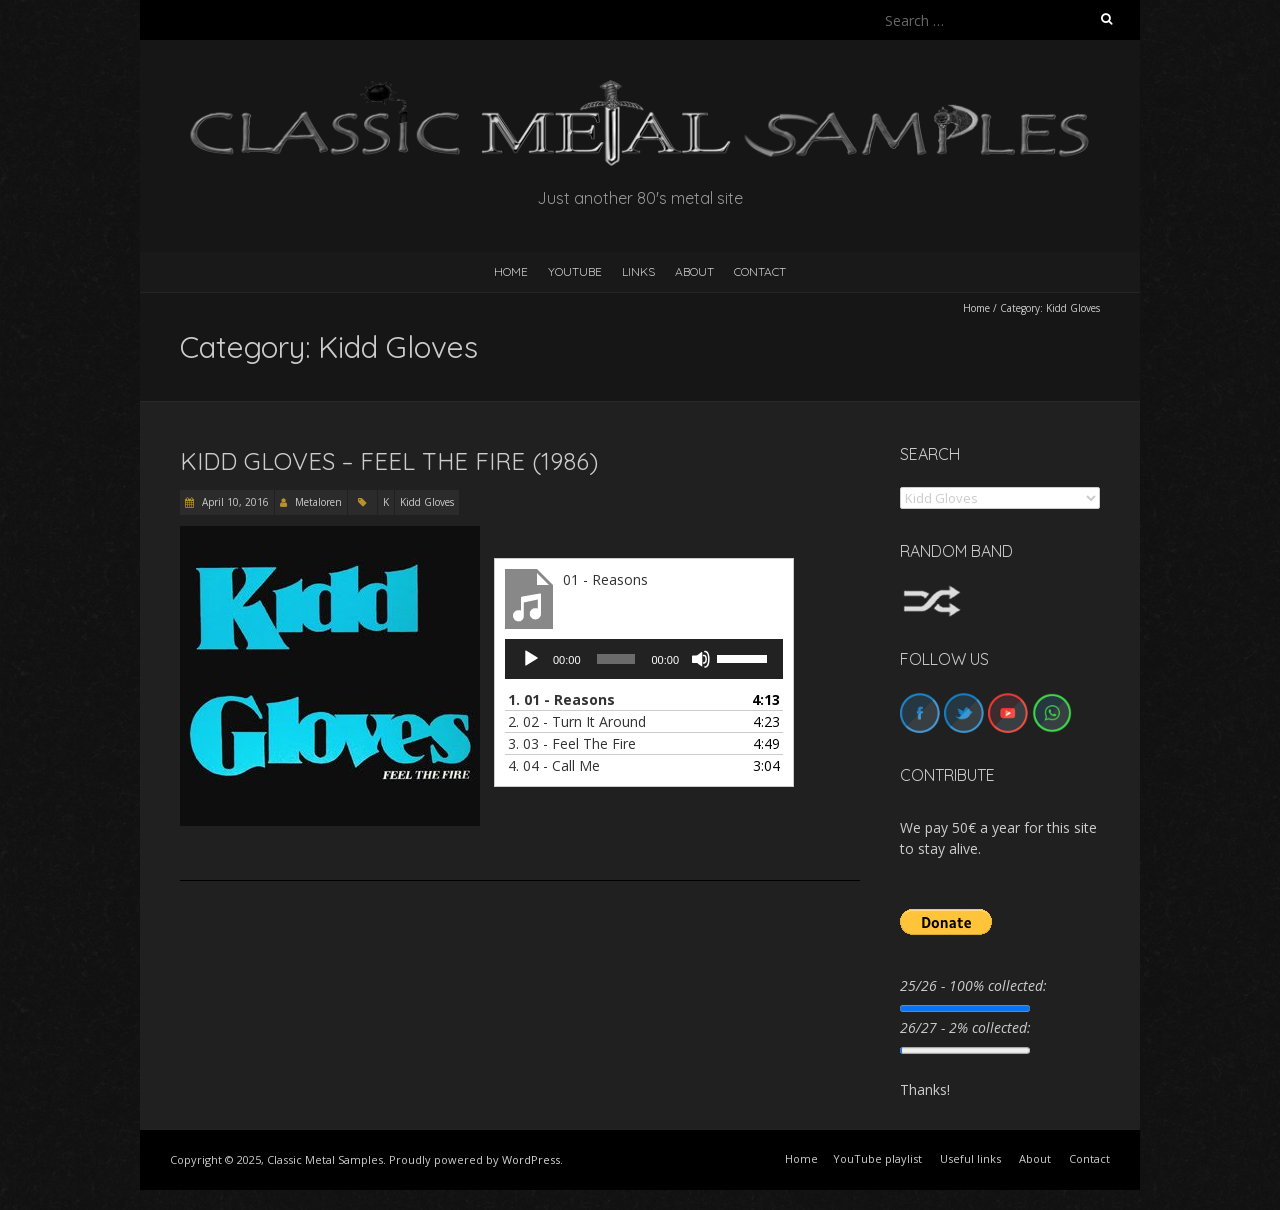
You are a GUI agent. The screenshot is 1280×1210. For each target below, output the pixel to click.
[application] (644, 659)
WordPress (531, 1159)
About (694, 271)
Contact (760, 271)
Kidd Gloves (427, 502)
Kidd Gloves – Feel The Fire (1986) (389, 461)
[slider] (616, 659)
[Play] (531, 659)
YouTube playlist (877, 1158)
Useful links (970, 1158)
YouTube (575, 271)
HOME (511, 271)
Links (638, 271)
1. (561, 699)
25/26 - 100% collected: (973, 985)
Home (976, 308)
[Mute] (701, 659)
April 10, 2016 (234, 502)
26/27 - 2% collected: (965, 1027)
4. (554, 765)
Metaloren (318, 502)
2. (577, 721)
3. (572, 743)
